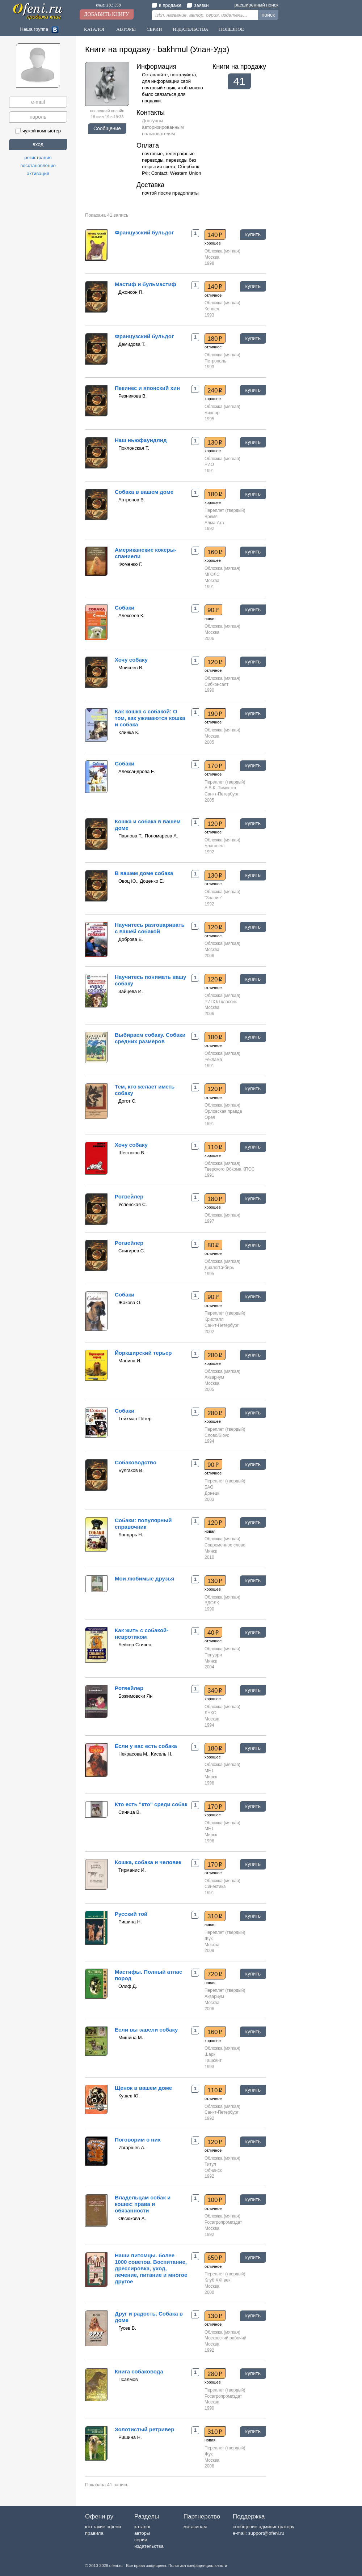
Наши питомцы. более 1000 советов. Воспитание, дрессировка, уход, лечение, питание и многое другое (151, 2268)
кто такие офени (103, 2526)
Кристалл (214, 1319)
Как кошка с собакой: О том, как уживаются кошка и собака (150, 717)
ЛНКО (210, 1712)
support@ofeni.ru (266, 2533)
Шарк (210, 2054)
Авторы (126, 29)
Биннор (212, 412)
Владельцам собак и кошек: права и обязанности (143, 2204)
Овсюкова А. (132, 2218)
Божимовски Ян (135, 1696)
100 (214, 2199)
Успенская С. (132, 1204)
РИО (209, 464)
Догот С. (127, 1101)
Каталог (94, 29)
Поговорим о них (138, 2139)
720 (214, 1974)
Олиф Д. (127, 1986)
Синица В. (129, 1812)
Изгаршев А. (132, 2147)
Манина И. (130, 1360)
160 (214, 552)
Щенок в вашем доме (143, 2088)
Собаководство (135, 1462)
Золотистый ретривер (144, 2429)
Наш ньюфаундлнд (141, 440)
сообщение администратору (263, 2526)
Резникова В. (132, 396)
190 (214, 713)
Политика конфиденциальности (197, 2565)
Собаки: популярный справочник (143, 1523)
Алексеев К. (131, 615)
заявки (198, 5)
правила (94, 2533)
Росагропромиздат (223, 2222)
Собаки (124, 607)
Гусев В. (127, 2328)
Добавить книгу (106, 14)
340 (214, 1690)
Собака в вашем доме (144, 492)
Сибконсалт (216, 684)
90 (213, 610)
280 (214, 1355)
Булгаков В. (131, 1470)
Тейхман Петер (135, 1418)
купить (253, 234)
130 (214, 442)
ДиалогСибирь (219, 1267)
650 (214, 2257)
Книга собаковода (139, 2371)
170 (214, 765)
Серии (154, 29)
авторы (142, 2533)
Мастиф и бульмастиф (145, 284)
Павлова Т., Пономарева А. (148, 836)
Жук (208, 1938)
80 (213, 1245)
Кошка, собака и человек (148, 1862)
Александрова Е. (136, 771)
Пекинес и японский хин (147, 388)
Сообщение (107, 128)
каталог (142, 2526)
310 (214, 1916)
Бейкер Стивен (134, 1644)
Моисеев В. (130, 667)
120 (214, 662)
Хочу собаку (131, 660)
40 (213, 1632)
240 (214, 390)
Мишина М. (130, 2037)
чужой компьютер (38, 130)
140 (214, 234)
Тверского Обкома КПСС (229, 1169)
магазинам (195, 2526)
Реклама (213, 1059)
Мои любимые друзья (144, 1578)
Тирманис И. (132, 1870)
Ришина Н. (130, 1921)
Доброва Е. (130, 939)
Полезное (231, 29)
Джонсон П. (131, 292)
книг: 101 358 (108, 5)
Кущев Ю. (129, 2095)
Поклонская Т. (133, 448)
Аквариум (214, 1377)
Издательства (191, 29)
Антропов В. (131, 499)
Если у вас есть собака (146, 1746)
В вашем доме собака (144, 873)
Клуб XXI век (217, 2280)
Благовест (215, 845)
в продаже (166, 5)
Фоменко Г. (130, 564)
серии (140, 2539)
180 (214, 338)
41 (239, 81)
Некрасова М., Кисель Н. (145, 1754)
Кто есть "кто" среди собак (151, 1804)
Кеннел (212, 308)
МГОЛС (212, 574)
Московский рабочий (225, 2338)
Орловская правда (223, 1111)
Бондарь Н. (130, 1534)
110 (214, 1147)
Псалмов (128, 2379)
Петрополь (215, 361)
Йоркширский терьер (143, 1353)
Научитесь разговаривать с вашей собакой (150, 928)
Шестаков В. (132, 1152)
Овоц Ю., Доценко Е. (141, 881)
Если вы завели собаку (146, 2030)
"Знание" (213, 897)
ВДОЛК (212, 1602)
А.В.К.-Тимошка (220, 787)
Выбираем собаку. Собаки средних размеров (150, 1038)
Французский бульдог (144, 232)
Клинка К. (128, 732)
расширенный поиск (256, 5)
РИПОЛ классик (221, 1001)
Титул (210, 2164)
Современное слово (225, 1545)
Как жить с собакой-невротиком (141, 1633)
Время (211, 516)
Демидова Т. (132, 344)
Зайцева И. (130, 991)
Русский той (131, 1914)
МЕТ (209, 1770)
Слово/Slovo (217, 1435)
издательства (149, 2546)
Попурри (213, 1655)
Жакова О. (130, 1302)
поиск (268, 15)
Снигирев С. (131, 1250)
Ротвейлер (129, 1196)
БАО (209, 1487)
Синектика (215, 1886)
